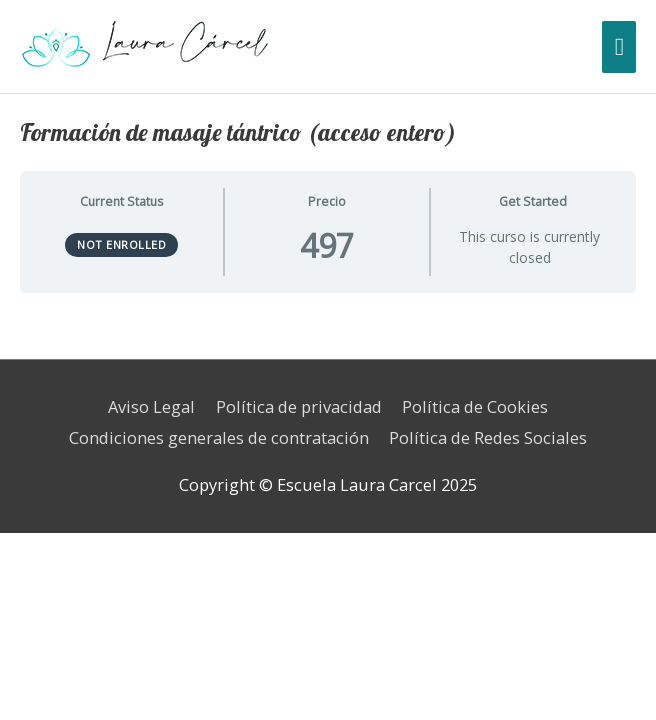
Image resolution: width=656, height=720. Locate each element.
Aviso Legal (151, 406)
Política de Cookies (475, 406)
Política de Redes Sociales (488, 437)
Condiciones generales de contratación (219, 437)
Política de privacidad (299, 406)
